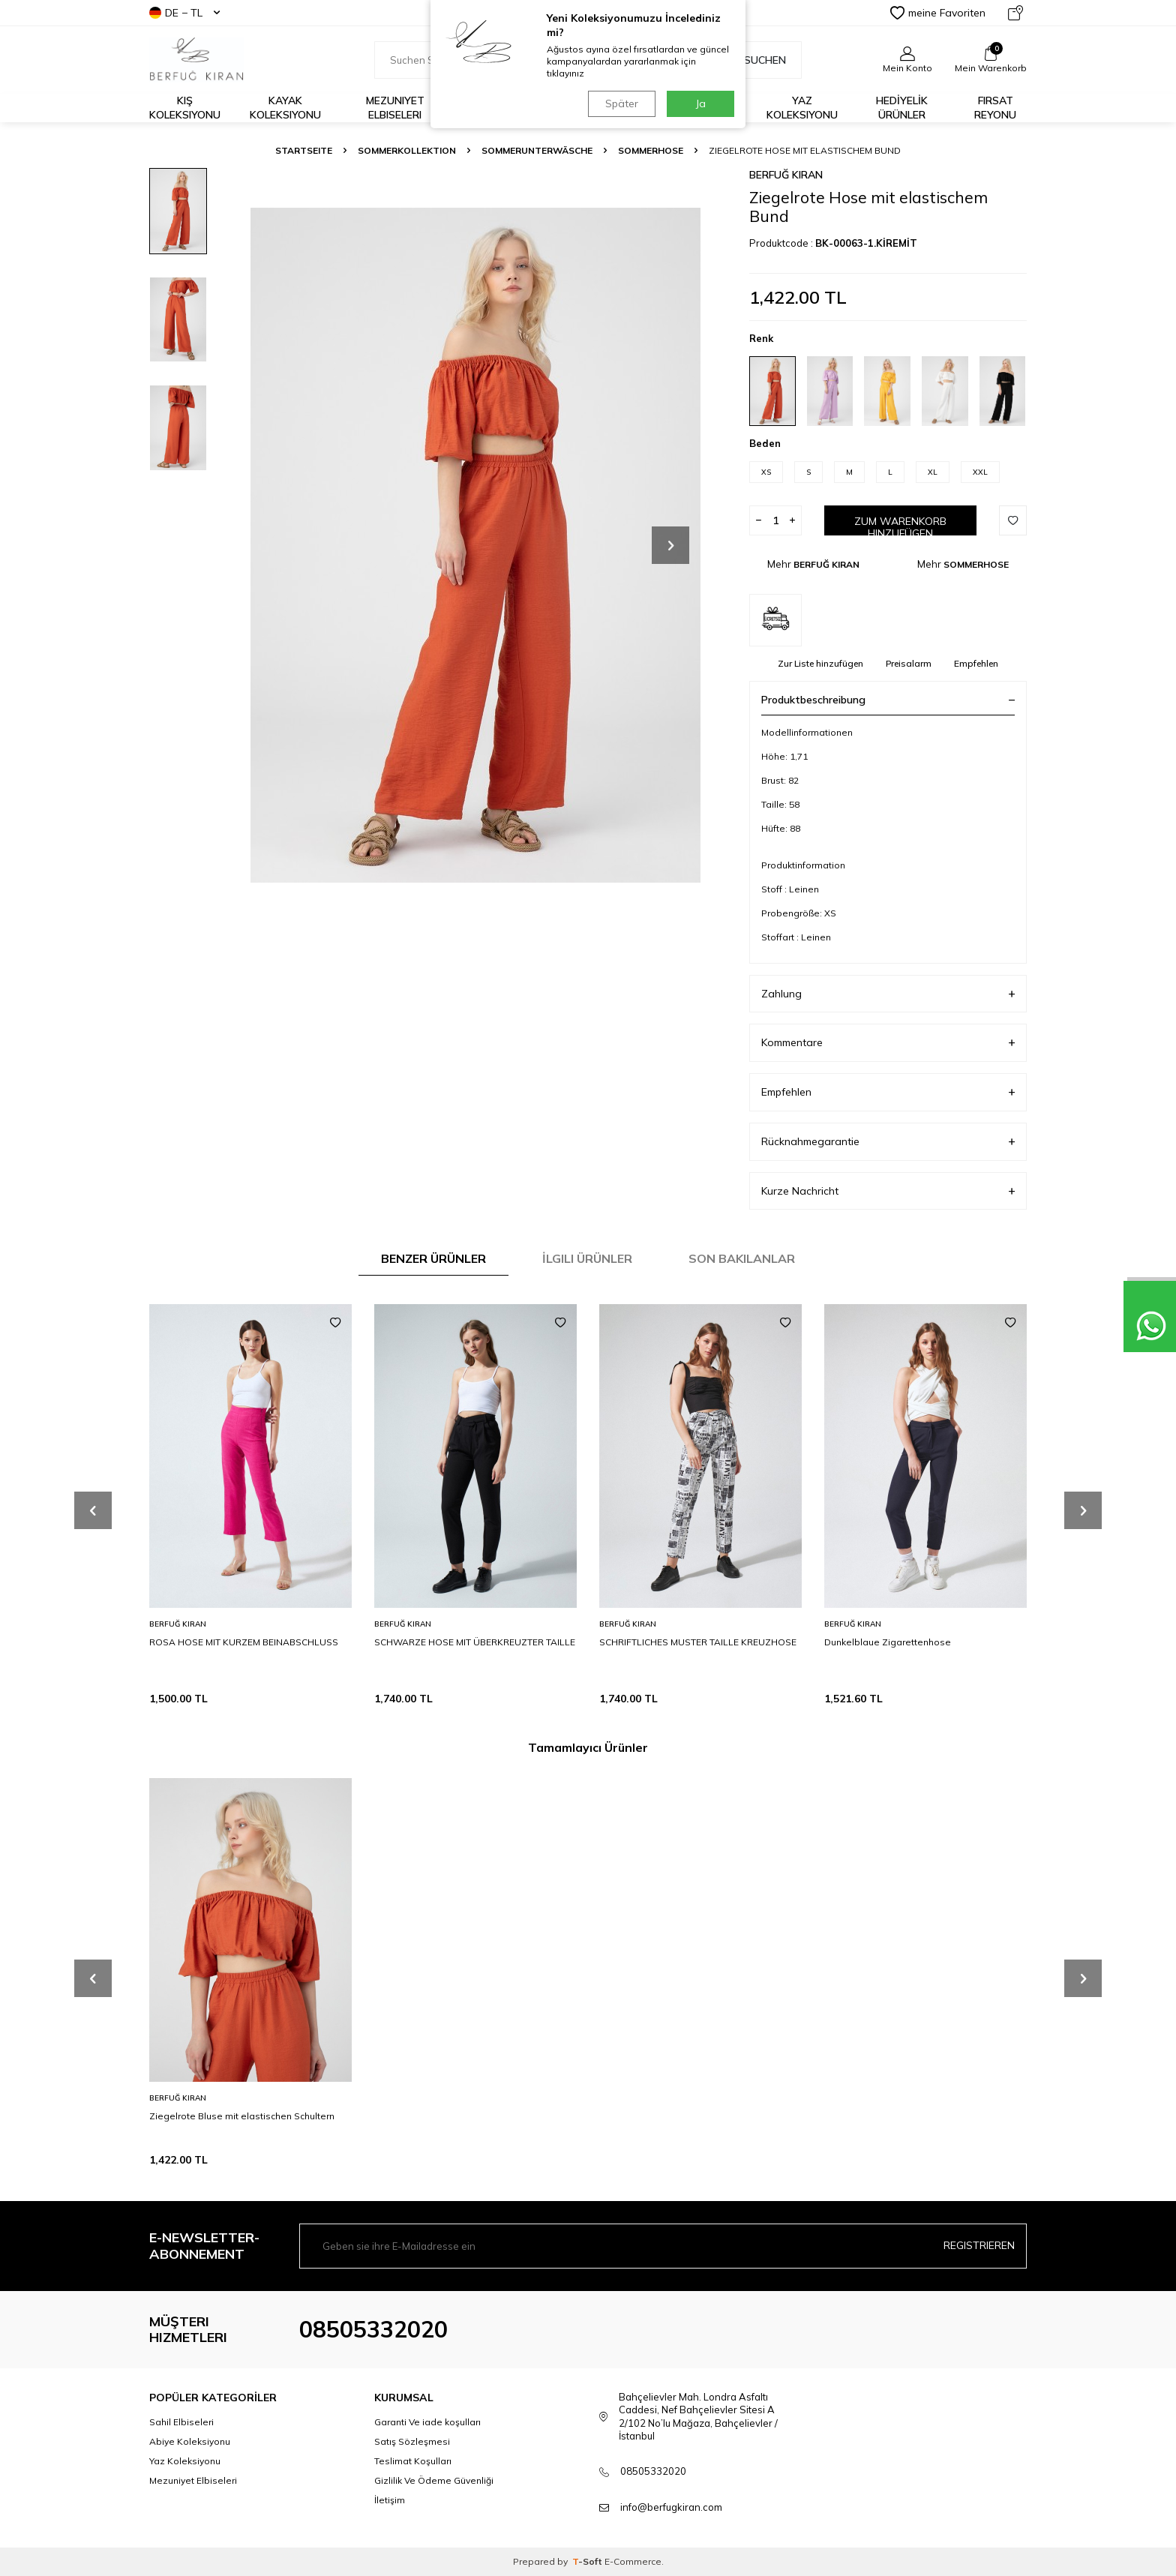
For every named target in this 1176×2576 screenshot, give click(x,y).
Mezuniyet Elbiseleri (395, 107)
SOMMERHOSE (650, 150)
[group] (475, 545)
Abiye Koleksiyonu (189, 2441)
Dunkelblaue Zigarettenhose (887, 1642)
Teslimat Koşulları (413, 2461)
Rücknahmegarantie (888, 1142)
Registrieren (979, 2245)
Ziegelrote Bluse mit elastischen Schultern (241, 2116)
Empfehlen (976, 663)
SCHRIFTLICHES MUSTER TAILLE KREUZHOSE (697, 1642)
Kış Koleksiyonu (184, 107)
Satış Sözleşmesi (412, 2441)
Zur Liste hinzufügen (820, 663)
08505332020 (373, 2329)
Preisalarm (909, 663)
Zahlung (888, 994)
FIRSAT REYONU (995, 107)
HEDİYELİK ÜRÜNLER (902, 107)
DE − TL (184, 12)
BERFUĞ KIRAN (786, 174)
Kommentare (888, 1043)
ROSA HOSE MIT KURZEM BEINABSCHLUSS (243, 1642)
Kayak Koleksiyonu (285, 107)
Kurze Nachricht (888, 1191)
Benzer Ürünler (433, 1258)
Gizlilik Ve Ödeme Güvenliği (434, 2480)
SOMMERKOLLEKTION (407, 150)
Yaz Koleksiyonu (802, 107)
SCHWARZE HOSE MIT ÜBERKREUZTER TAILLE (474, 1642)
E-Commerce (633, 2561)
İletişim (389, 2500)
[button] (670, 545)
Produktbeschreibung (888, 699)
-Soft (588, 2561)
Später (621, 103)
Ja (701, 103)
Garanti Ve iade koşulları (427, 2422)
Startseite (303, 150)
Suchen (757, 60)
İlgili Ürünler (587, 1258)
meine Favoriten (938, 12)
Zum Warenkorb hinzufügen (900, 525)
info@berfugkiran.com (671, 2507)
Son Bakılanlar (741, 1258)
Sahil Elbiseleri (181, 2422)
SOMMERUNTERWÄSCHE (537, 150)
